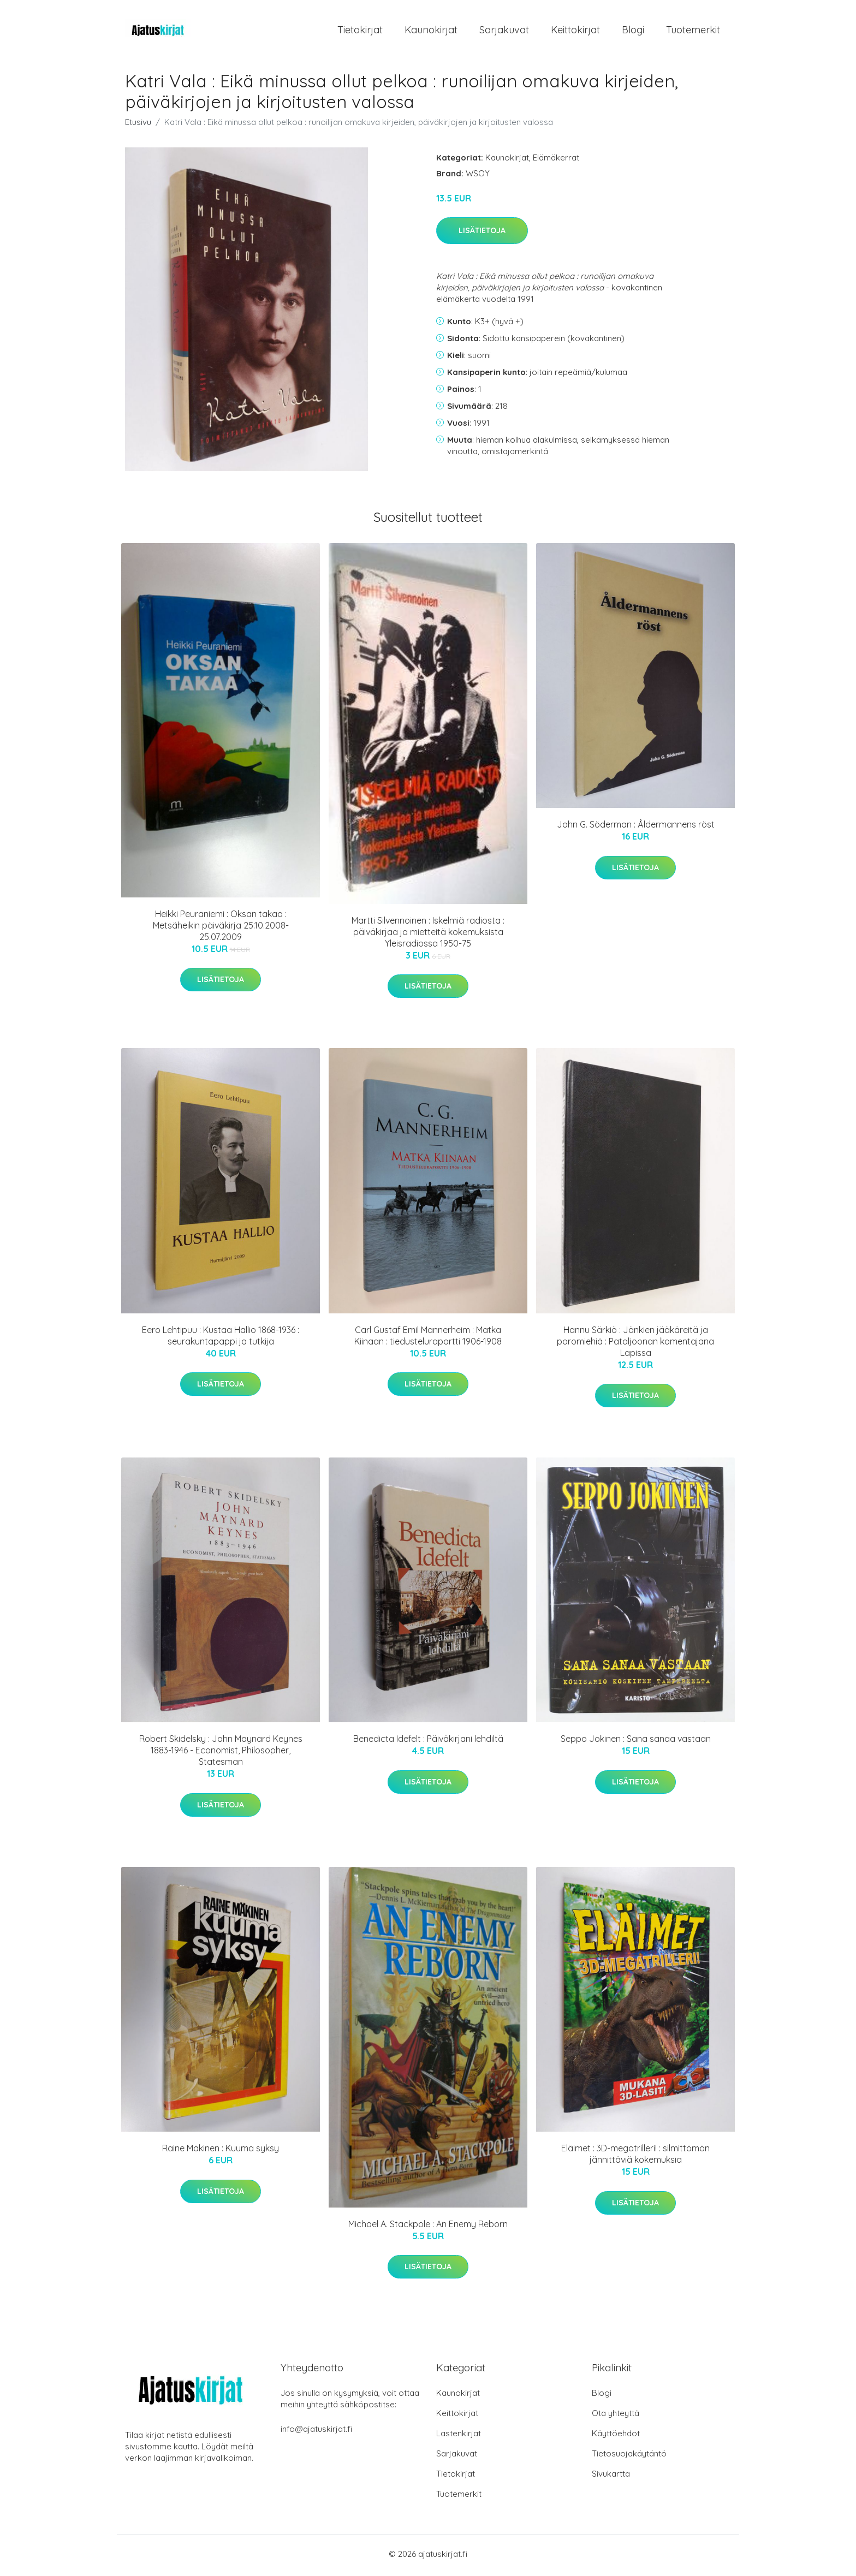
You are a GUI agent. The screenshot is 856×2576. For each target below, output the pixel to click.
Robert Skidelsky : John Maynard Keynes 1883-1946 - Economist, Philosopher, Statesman (220, 1754)
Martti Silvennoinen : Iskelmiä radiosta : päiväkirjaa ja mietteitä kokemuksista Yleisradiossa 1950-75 (428, 936)
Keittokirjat (575, 31)
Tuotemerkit (693, 31)
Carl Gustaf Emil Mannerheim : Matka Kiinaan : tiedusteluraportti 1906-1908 (428, 1339)
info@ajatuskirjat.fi (316, 2432)
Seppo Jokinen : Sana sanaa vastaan (636, 1742)
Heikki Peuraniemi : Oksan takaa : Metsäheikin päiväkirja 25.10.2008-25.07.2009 (221, 928)
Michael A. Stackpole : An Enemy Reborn (428, 2227)
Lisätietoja (482, 234)
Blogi (633, 31)
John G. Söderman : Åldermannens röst (636, 828)
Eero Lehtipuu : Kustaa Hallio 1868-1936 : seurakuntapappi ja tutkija (220, 1339)
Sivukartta (611, 2477)
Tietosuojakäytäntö (629, 2457)
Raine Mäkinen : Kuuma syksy (220, 2151)
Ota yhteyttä (615, 2416)
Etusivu (138, 125)
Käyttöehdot (616, 2436)
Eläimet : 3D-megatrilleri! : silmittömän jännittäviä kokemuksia (635, 2157)
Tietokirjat (360, 31)
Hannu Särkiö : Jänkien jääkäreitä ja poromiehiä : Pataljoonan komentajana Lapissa (635, 1344)
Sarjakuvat (504, 31)
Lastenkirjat (458, 2436)
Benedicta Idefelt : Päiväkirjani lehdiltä (428, 1742)
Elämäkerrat (556, 161)
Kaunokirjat (431, 31)
